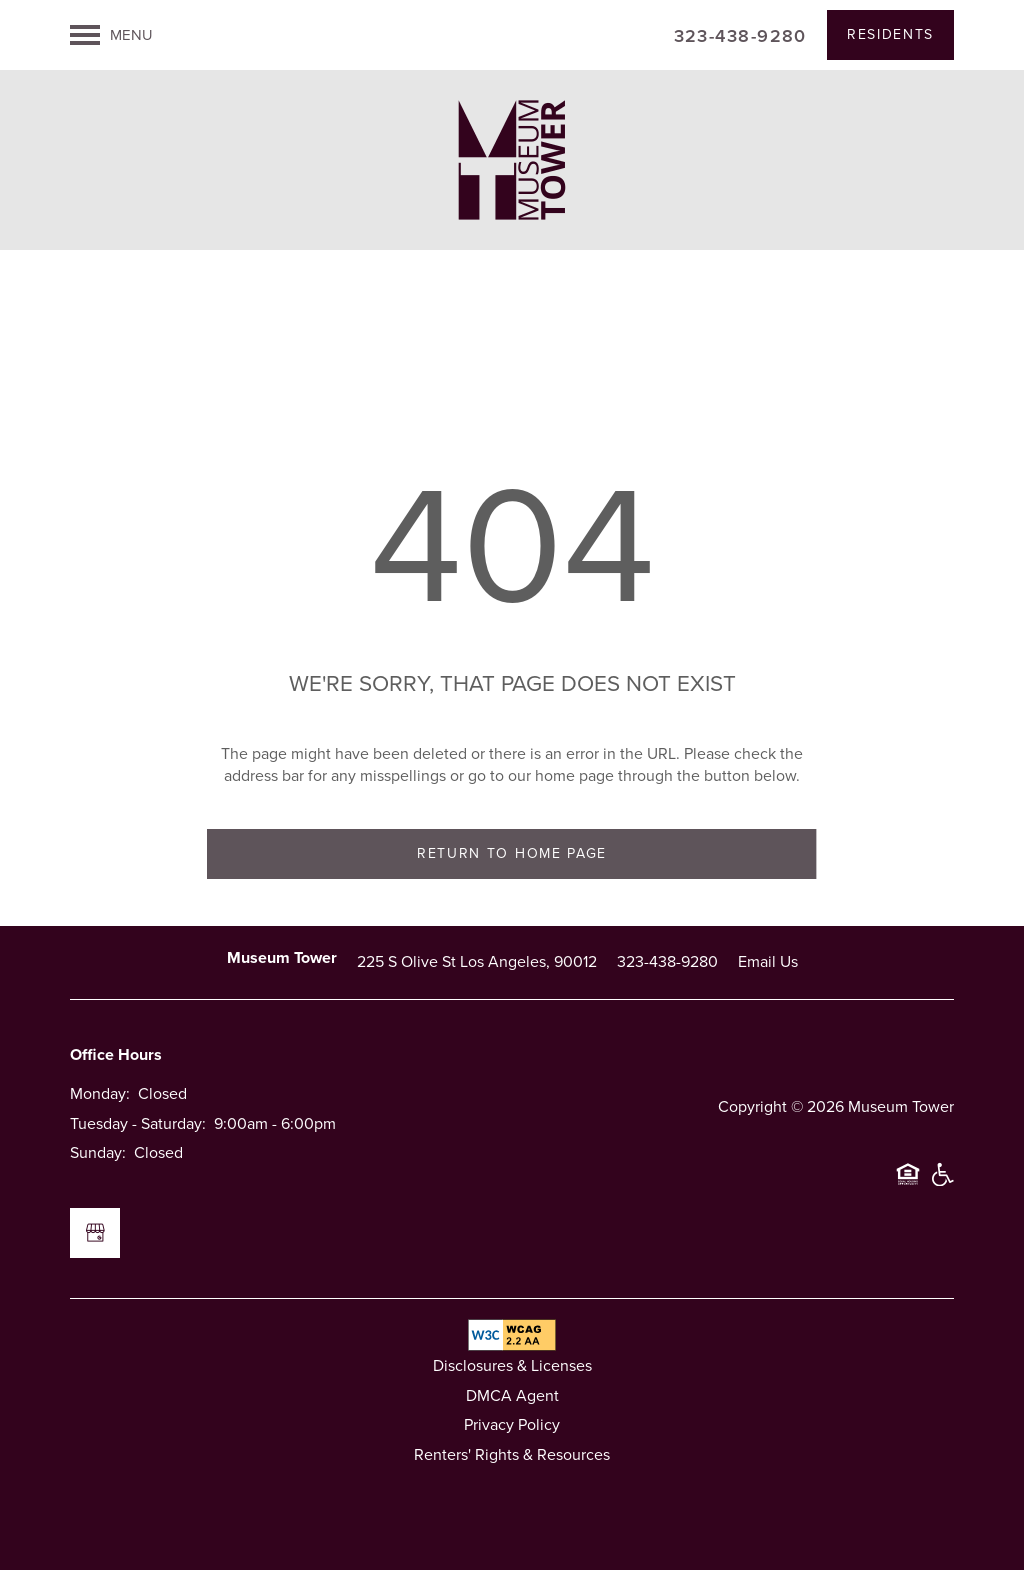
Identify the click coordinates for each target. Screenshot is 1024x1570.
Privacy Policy (512, 1424)
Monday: (100, 1093)
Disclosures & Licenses (512, 1365)
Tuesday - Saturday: (138, 1123)
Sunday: (98, 1152)
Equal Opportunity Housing (908, 1183)
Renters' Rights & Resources (512, 1454)
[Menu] (111, 35)
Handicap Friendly (942, 1183)
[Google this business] (95, 1233)
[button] (890, 35)
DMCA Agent (512, 1395)
